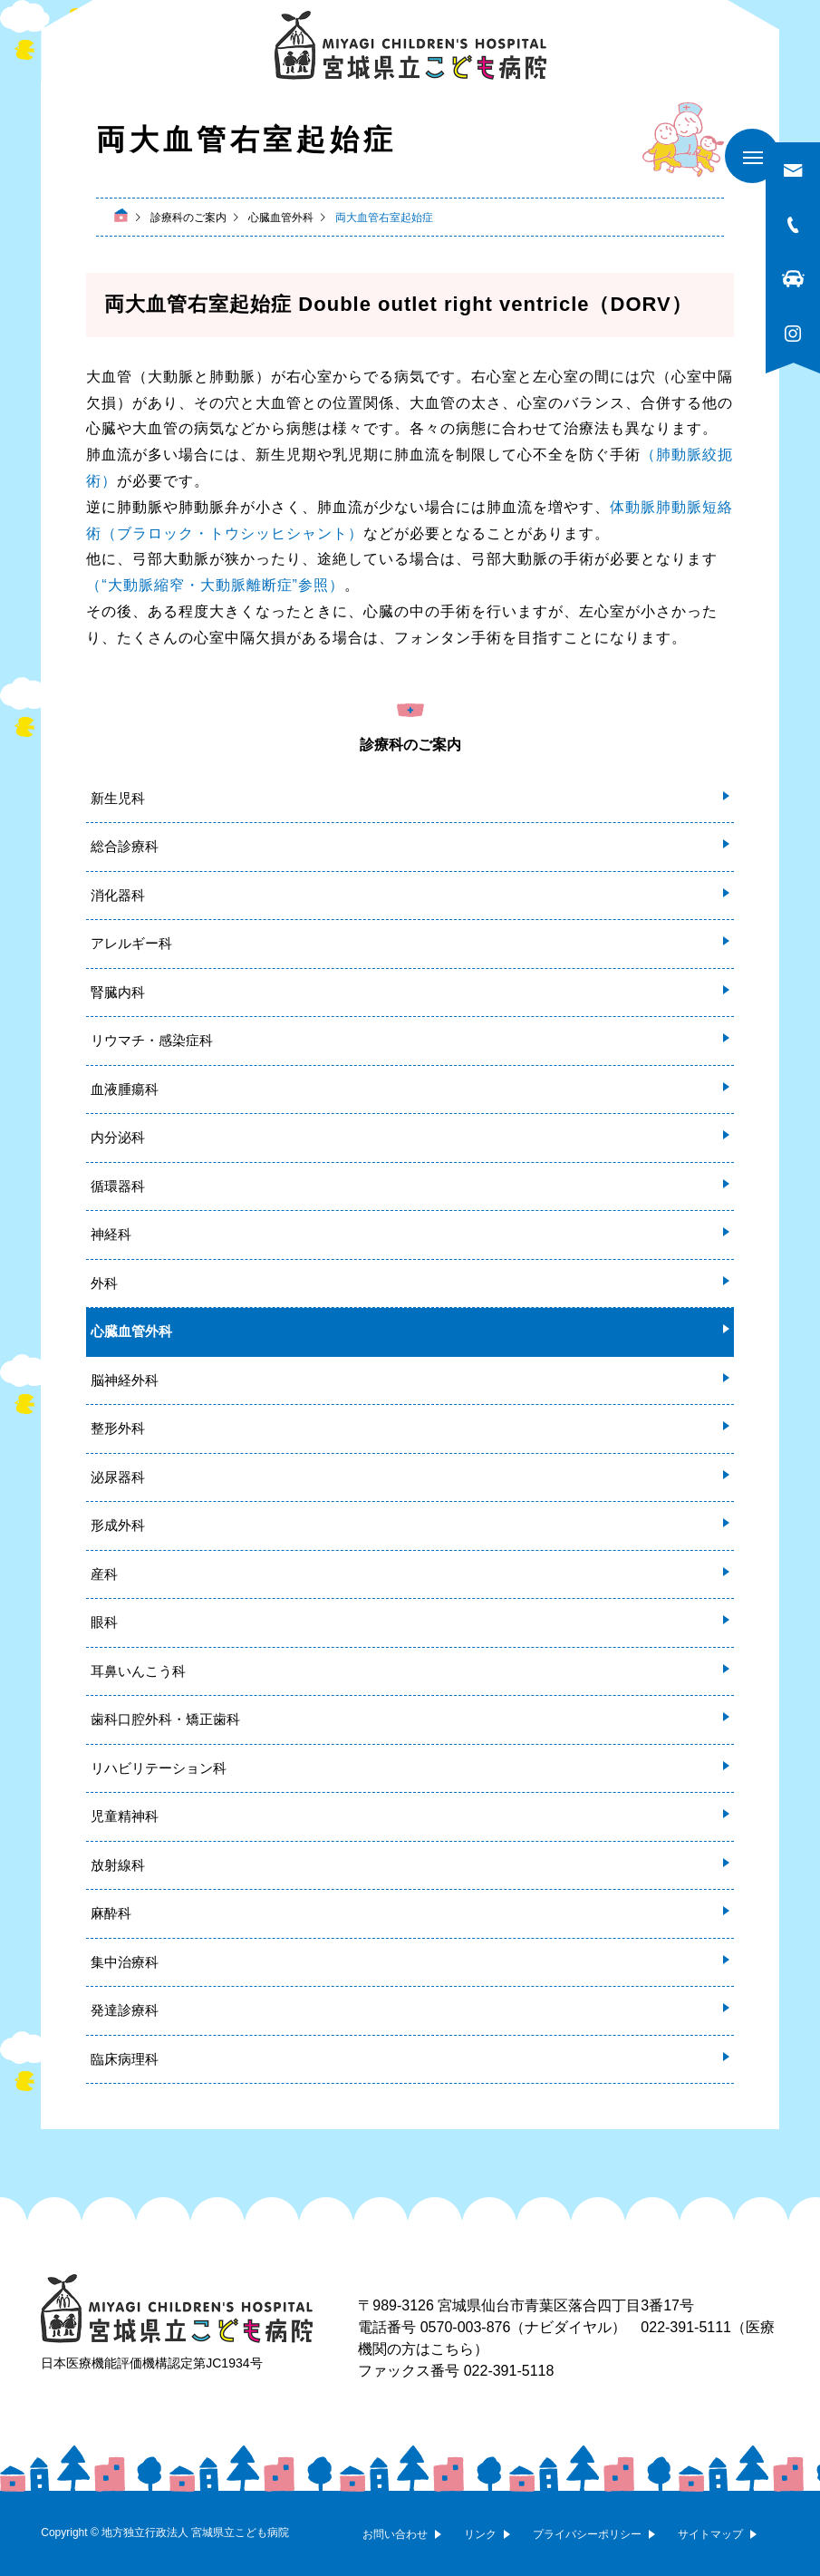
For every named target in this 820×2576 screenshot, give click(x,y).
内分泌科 (118, 1137)
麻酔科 (111, 1913)
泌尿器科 (118, 1477)
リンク (480, 2534)
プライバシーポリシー (587, 2534)
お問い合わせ (395, 2534)
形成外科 (118, 1525)
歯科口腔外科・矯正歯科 (165, 1719)
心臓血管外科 (131, 1331)
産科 (104, 1574)
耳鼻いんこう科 (138, 1671)
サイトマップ (710, 2534)
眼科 (104, 1622)
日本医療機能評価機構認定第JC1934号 (151, 2363)
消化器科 (118, 895)
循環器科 (118, 1186)
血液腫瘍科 (125, 1089)
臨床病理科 (125, 2059)
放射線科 (118, 1865)
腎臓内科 (118, 992)
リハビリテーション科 (159, 1768)
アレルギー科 (131, 943)
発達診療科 (125, 2010)
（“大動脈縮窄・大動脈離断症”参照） (215, 585)
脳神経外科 (125, 1380)
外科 (104, 1283)
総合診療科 (125, 846)
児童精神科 (125, 1816)
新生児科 (118, 798)
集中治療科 (125, 1962)
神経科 (111, 1234)
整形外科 (118, 1428)
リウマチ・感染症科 (152, 1040)
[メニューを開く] (752, 156)
